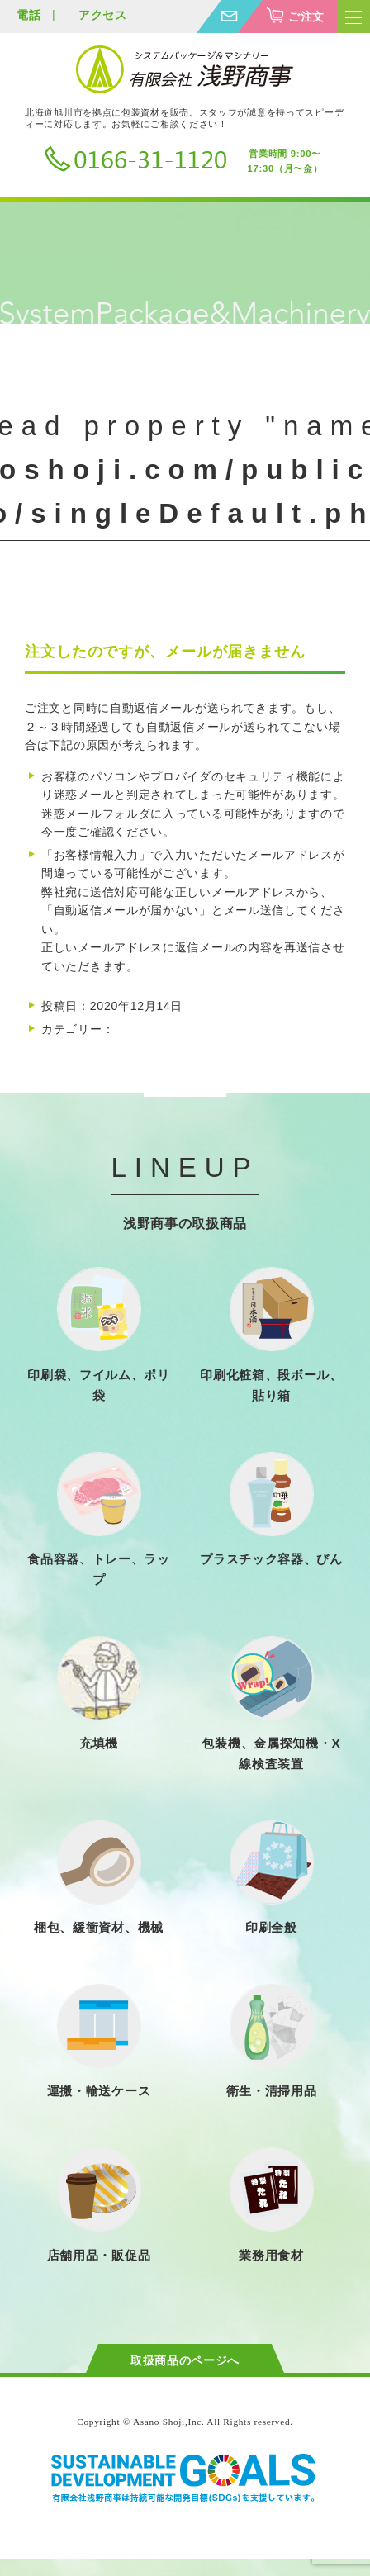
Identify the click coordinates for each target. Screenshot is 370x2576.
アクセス (102, 14)
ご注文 (306, 16)
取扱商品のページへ (185, 2360)
